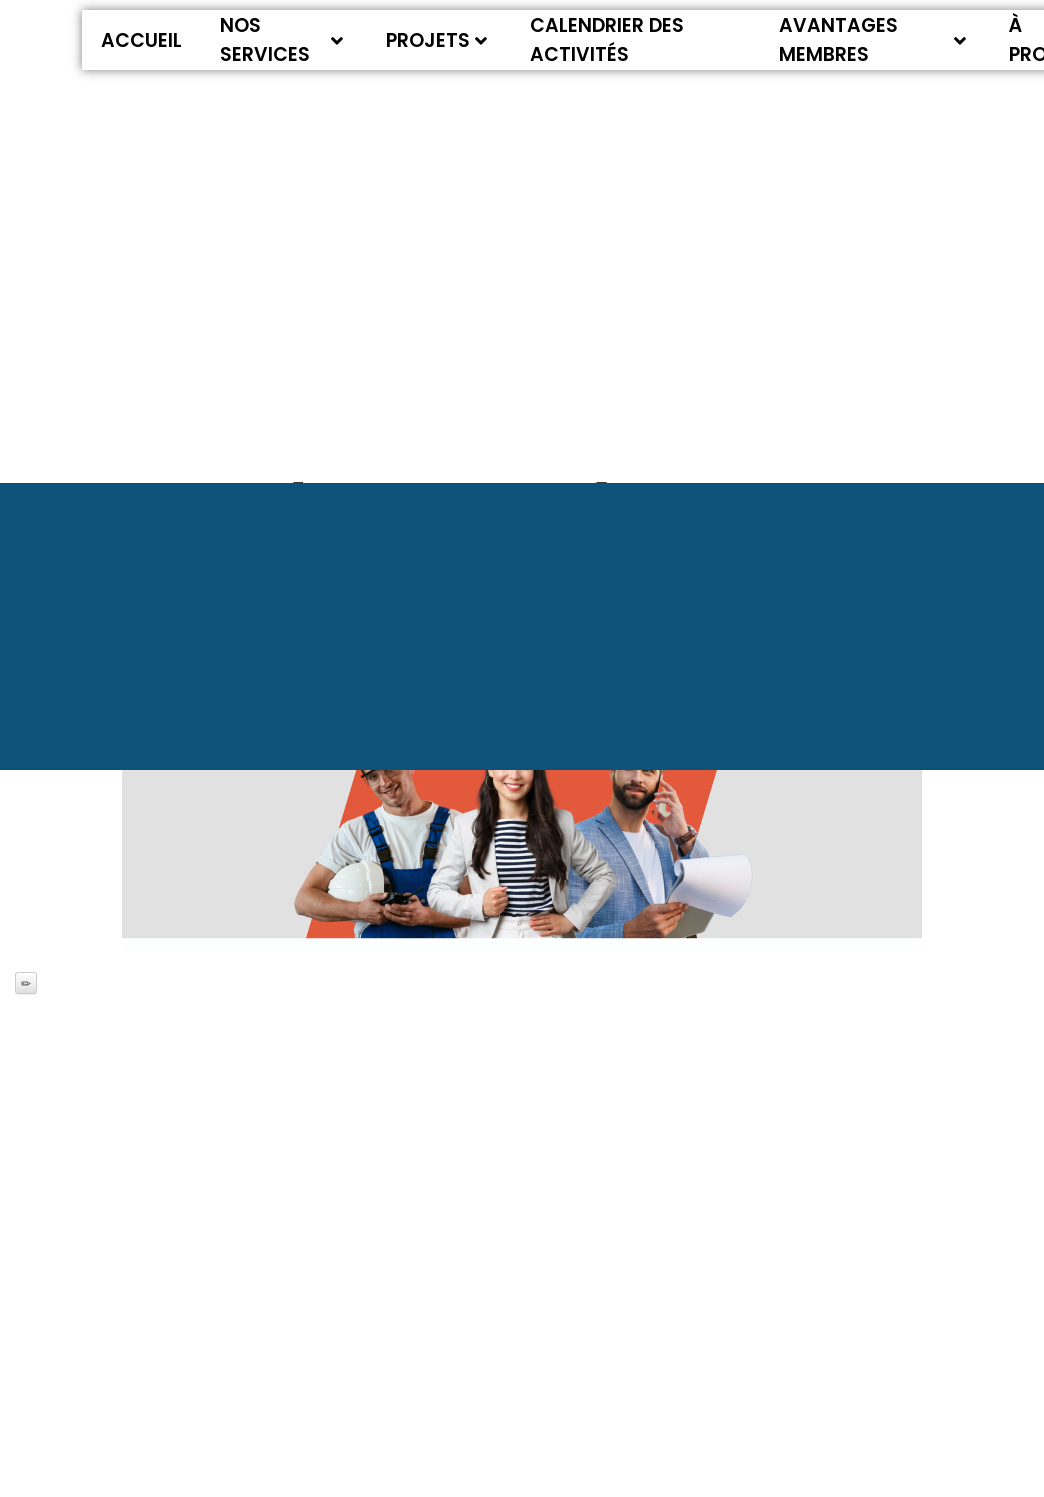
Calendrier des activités (607, 40)
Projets (436, 40)
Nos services (281, 40)
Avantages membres (873, 40)
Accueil (141, 40)
